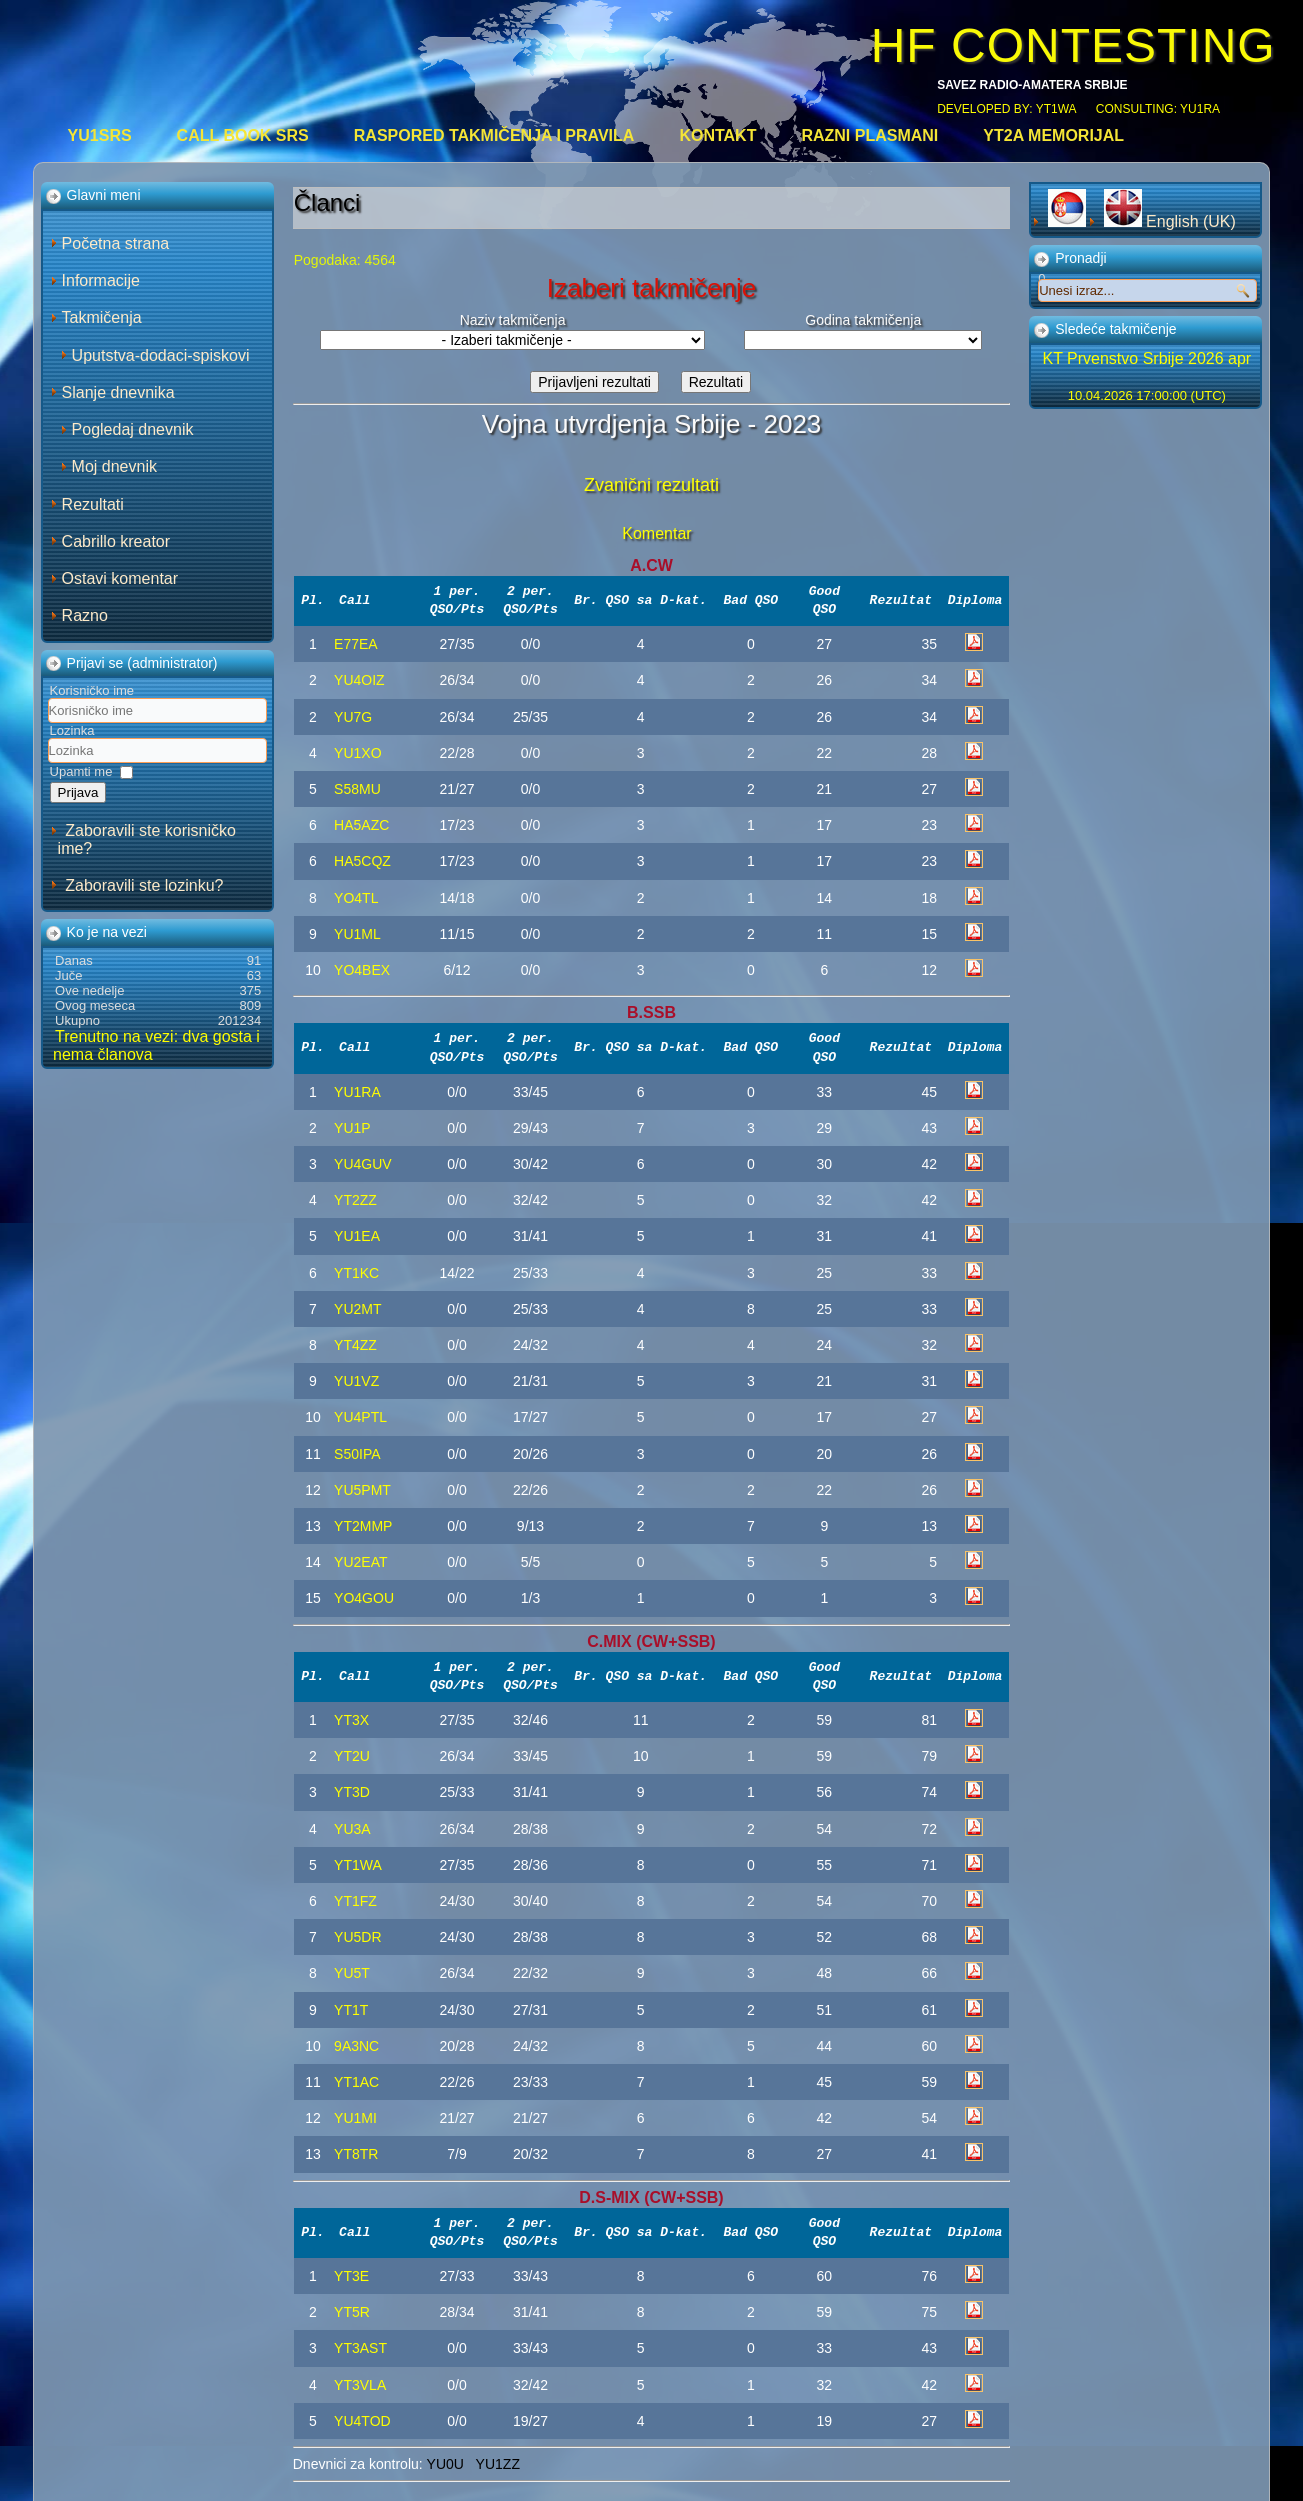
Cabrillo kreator (116, 541)
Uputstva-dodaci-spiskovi (161, 355)
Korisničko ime (92, 690)
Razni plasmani (869, 135)
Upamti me (81, 771)
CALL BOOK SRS (243, 135)
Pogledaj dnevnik (133, 429)
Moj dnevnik (114, 466)
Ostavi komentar (120, 578)
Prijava (78, 792)
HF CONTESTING (1073, 45)
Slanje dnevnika (118, 392)
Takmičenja (102, 317)
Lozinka (72, 730)
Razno (85, 615)
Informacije (101, 280)
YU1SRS (100, 135)
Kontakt (717, 135)
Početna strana (116, 243)
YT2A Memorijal (1053, 135)
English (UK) (1170, 221)
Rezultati (93, 504)
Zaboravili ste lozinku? (144, 885)
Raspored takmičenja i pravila (494, 135)
